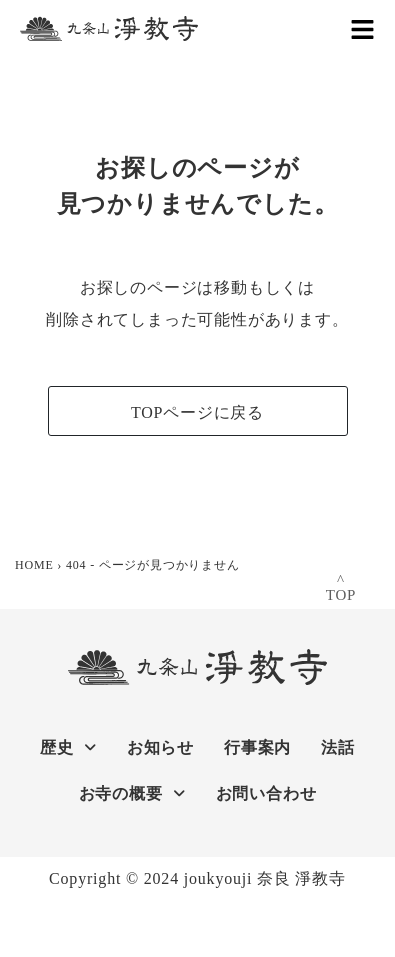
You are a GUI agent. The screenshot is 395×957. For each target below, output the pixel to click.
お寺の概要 (132, 793)
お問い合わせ (266, 793)
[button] (362, 28)
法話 (338, 747)
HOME (34, 565)
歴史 (68, 747)
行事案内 (257, 747)
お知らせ (160, 747)
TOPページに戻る (197, 412)
